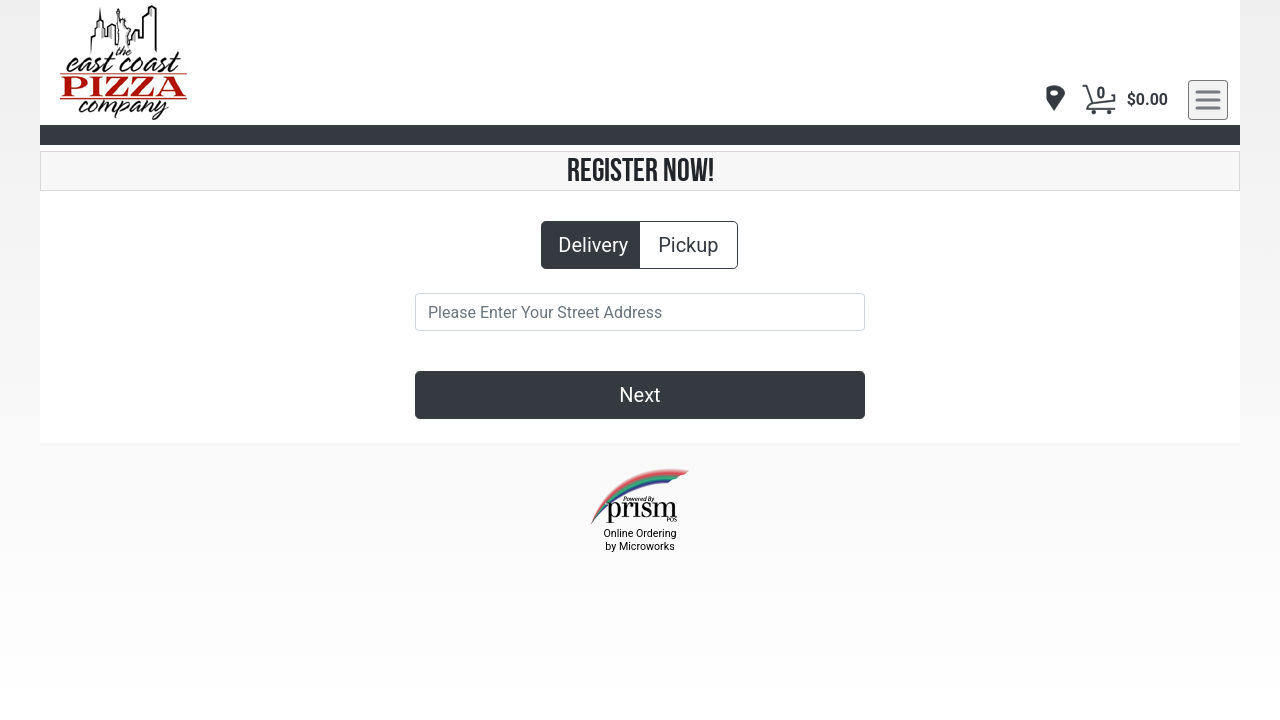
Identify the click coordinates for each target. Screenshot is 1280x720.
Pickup (688, 243)
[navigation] (1050, 99)
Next (639, 395)
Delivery (593, 243)
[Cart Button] (1099, 100)
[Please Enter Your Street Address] (640, 312)
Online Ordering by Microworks (639, 540)
